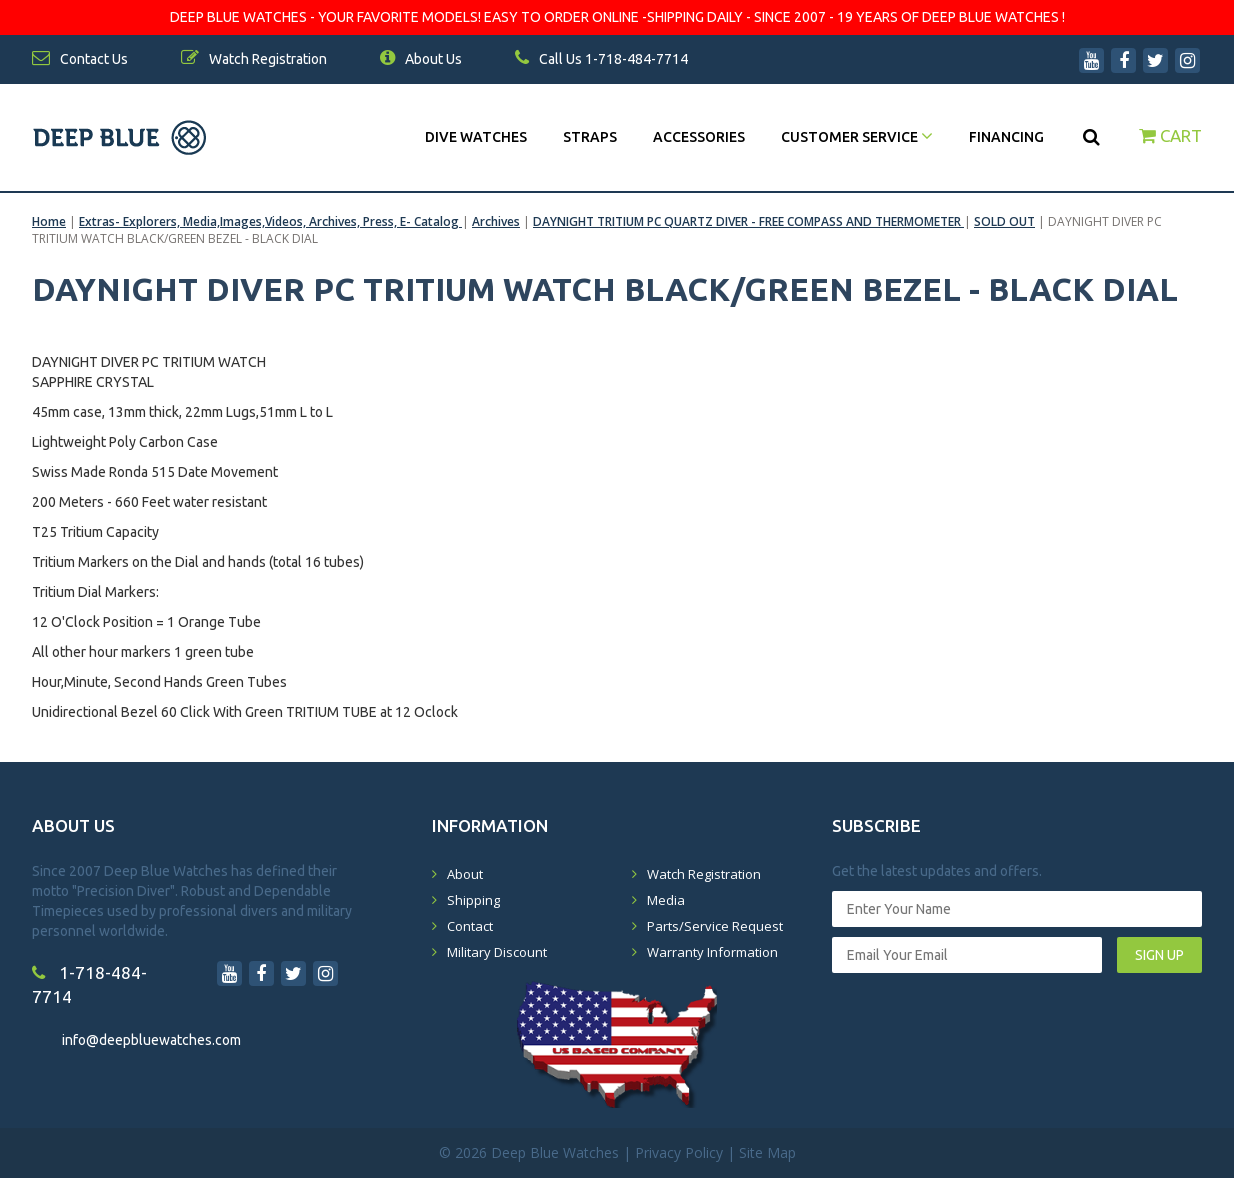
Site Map (767, 1152)
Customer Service (857, 137)
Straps (590, 137)
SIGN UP (1159, 955)
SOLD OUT (1004, 221)
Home (49, 221)
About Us (421, 59)
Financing (1006, 137)
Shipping (473, 900)
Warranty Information (712, 952)
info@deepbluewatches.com (151, 1040)
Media (666, 900)
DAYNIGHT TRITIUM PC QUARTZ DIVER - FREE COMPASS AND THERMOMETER (748, 221)
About (465, 874)
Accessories (699, 137)
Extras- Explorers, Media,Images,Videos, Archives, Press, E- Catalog (270, 221)
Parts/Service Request (715, 926)
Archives (496, 221)
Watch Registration (704, 874)
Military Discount (497, 952)
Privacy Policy (679, 1152)
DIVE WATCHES (476, 137)
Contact (470, 926)
